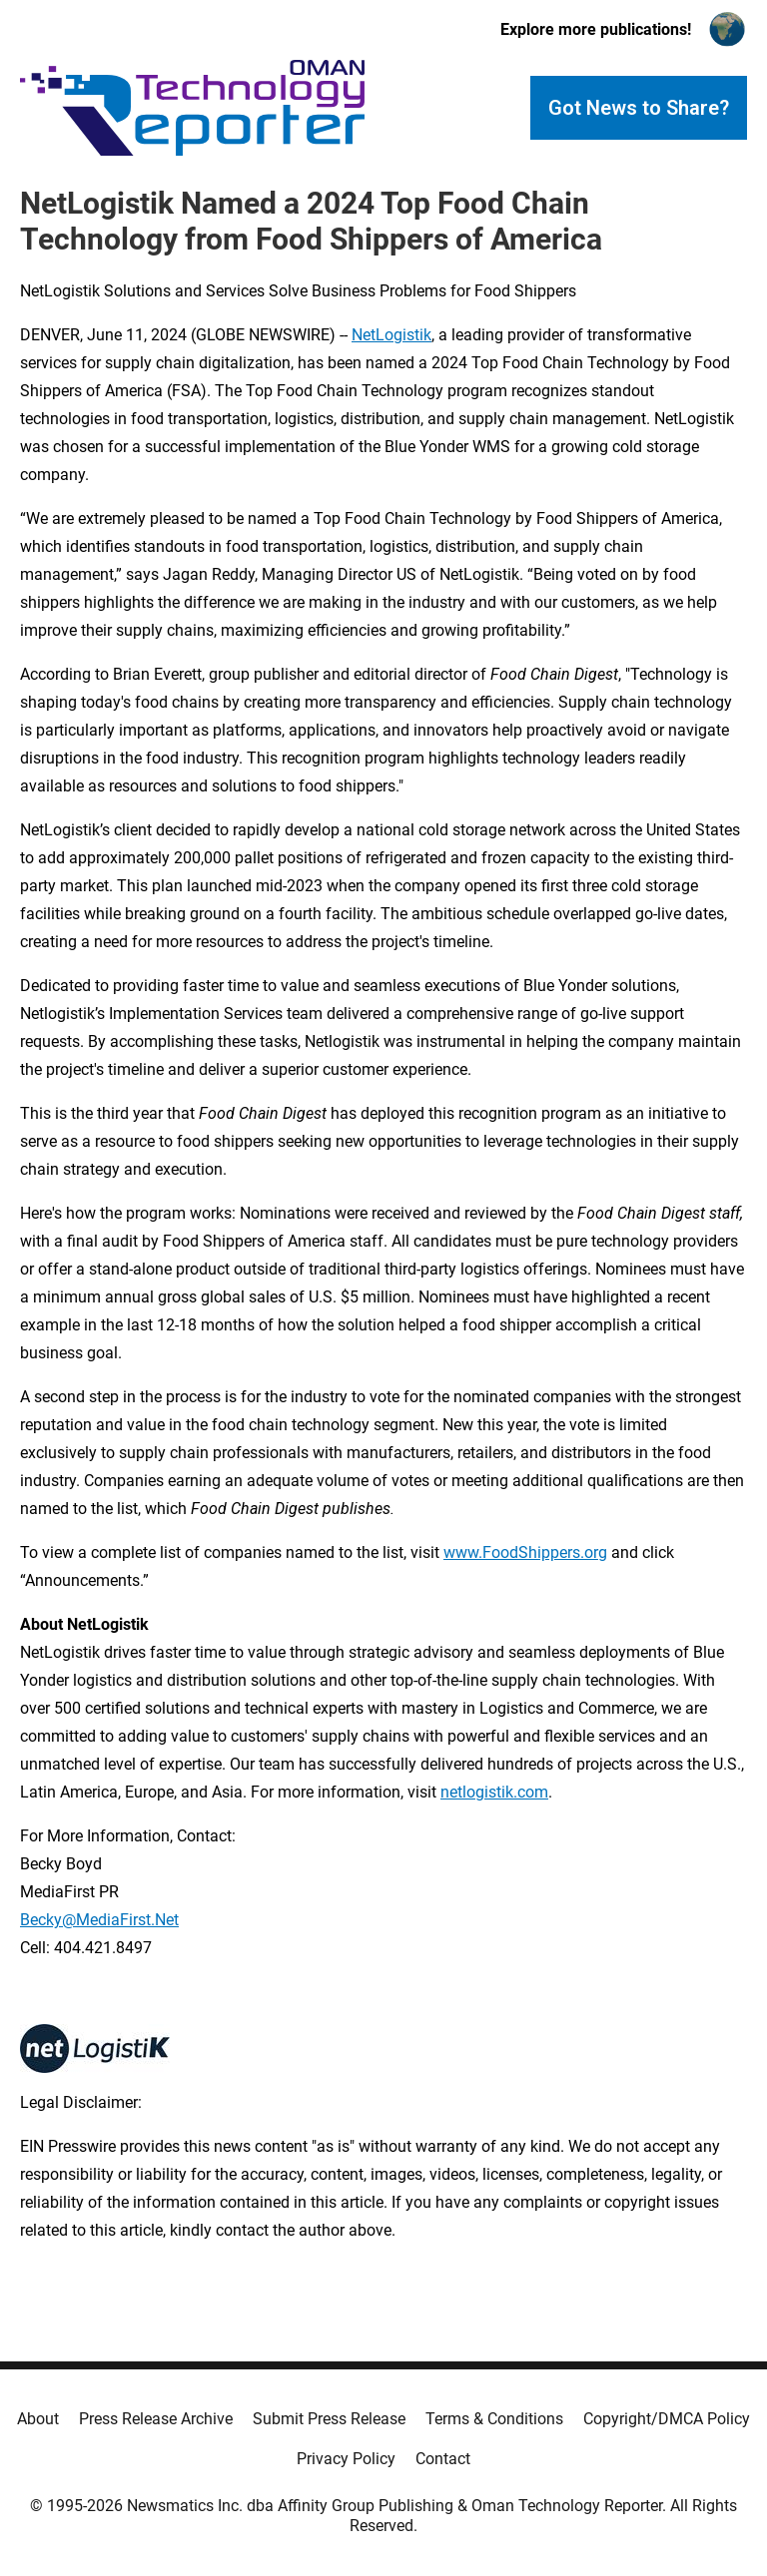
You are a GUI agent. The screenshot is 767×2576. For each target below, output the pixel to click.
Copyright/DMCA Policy (666, 2418)
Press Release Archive (156, 2418)
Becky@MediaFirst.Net (99, 1919)
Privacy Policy (346, 2458)
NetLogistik (391, 334)
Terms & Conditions (494, 2418)
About (38, 2418)
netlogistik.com (494, 1792)
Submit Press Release (329, 2418)
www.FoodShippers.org (525, 1552)
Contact (442, 2458)
